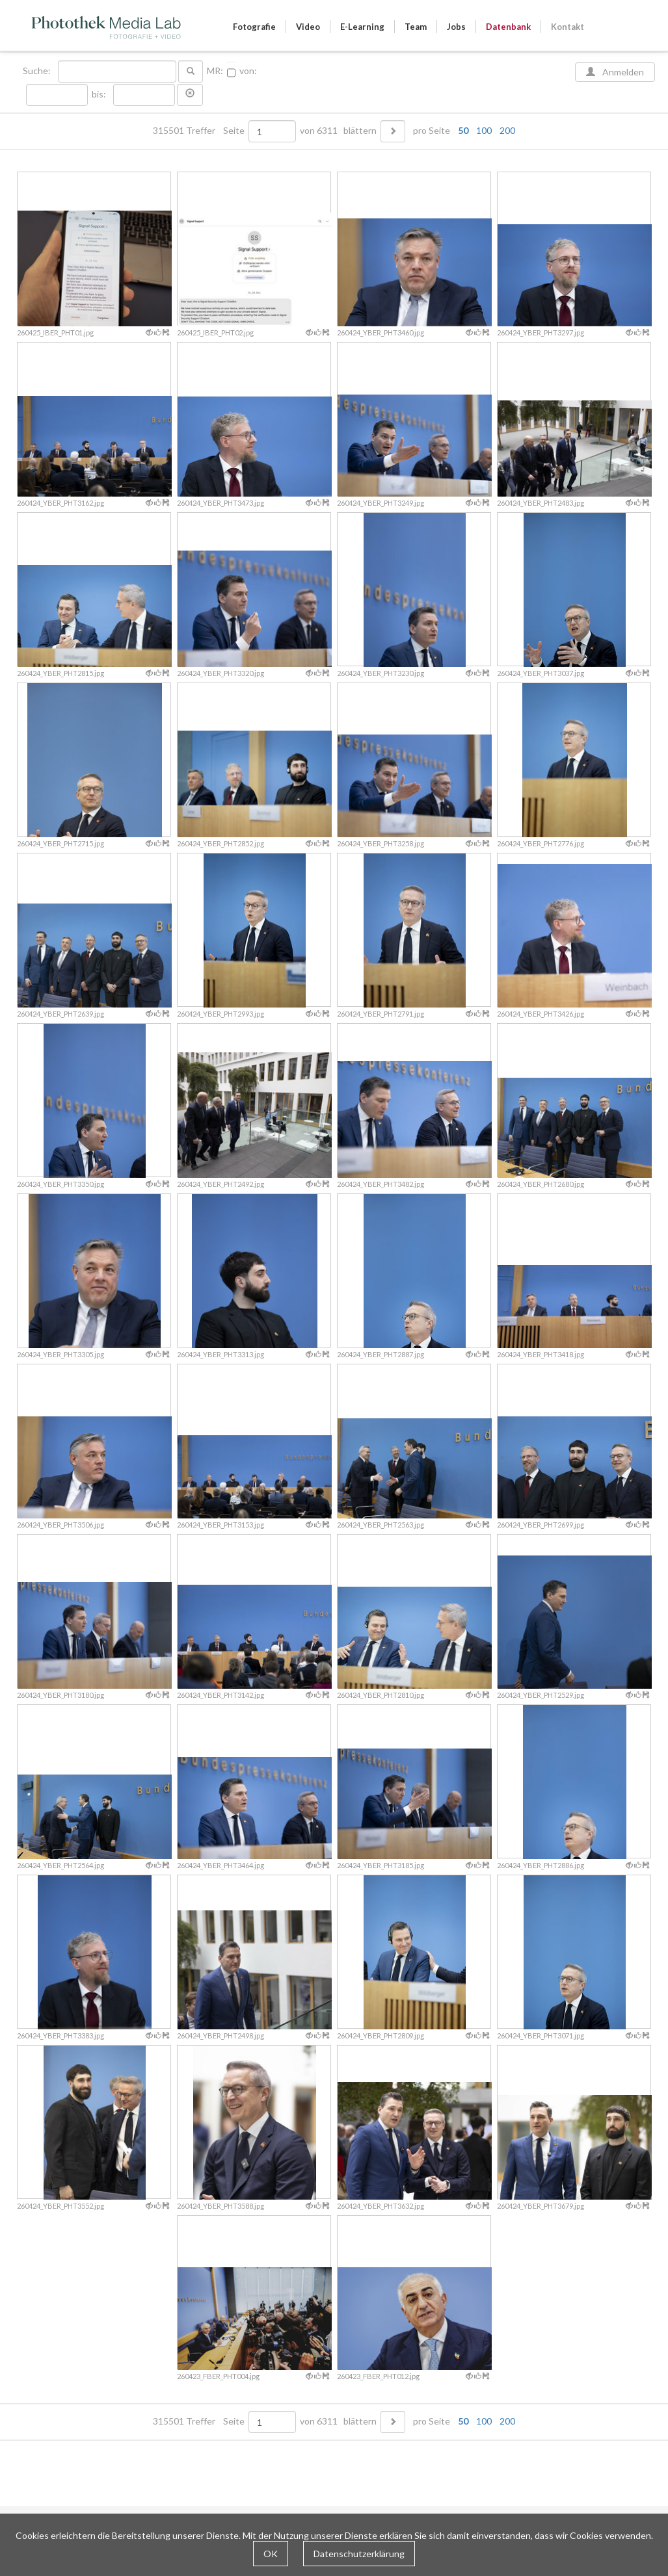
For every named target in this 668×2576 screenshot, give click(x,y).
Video (308, 26)
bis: (99, 94)
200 (507, 130)
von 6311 (319, 130)
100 (484, 130)
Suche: (38, 70)
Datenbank (508, 26)
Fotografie (254, 26)
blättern (360, 130)
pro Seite (461, 130)
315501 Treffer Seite (200, 130)
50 (463, 130)
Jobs (456, 26)
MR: (215, 70)
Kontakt (567, 26)
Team (416, 26)
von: (248, 70)
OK (270, 2553)
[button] (190, 95)
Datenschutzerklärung (359, 2553)
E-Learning (362, 26)
